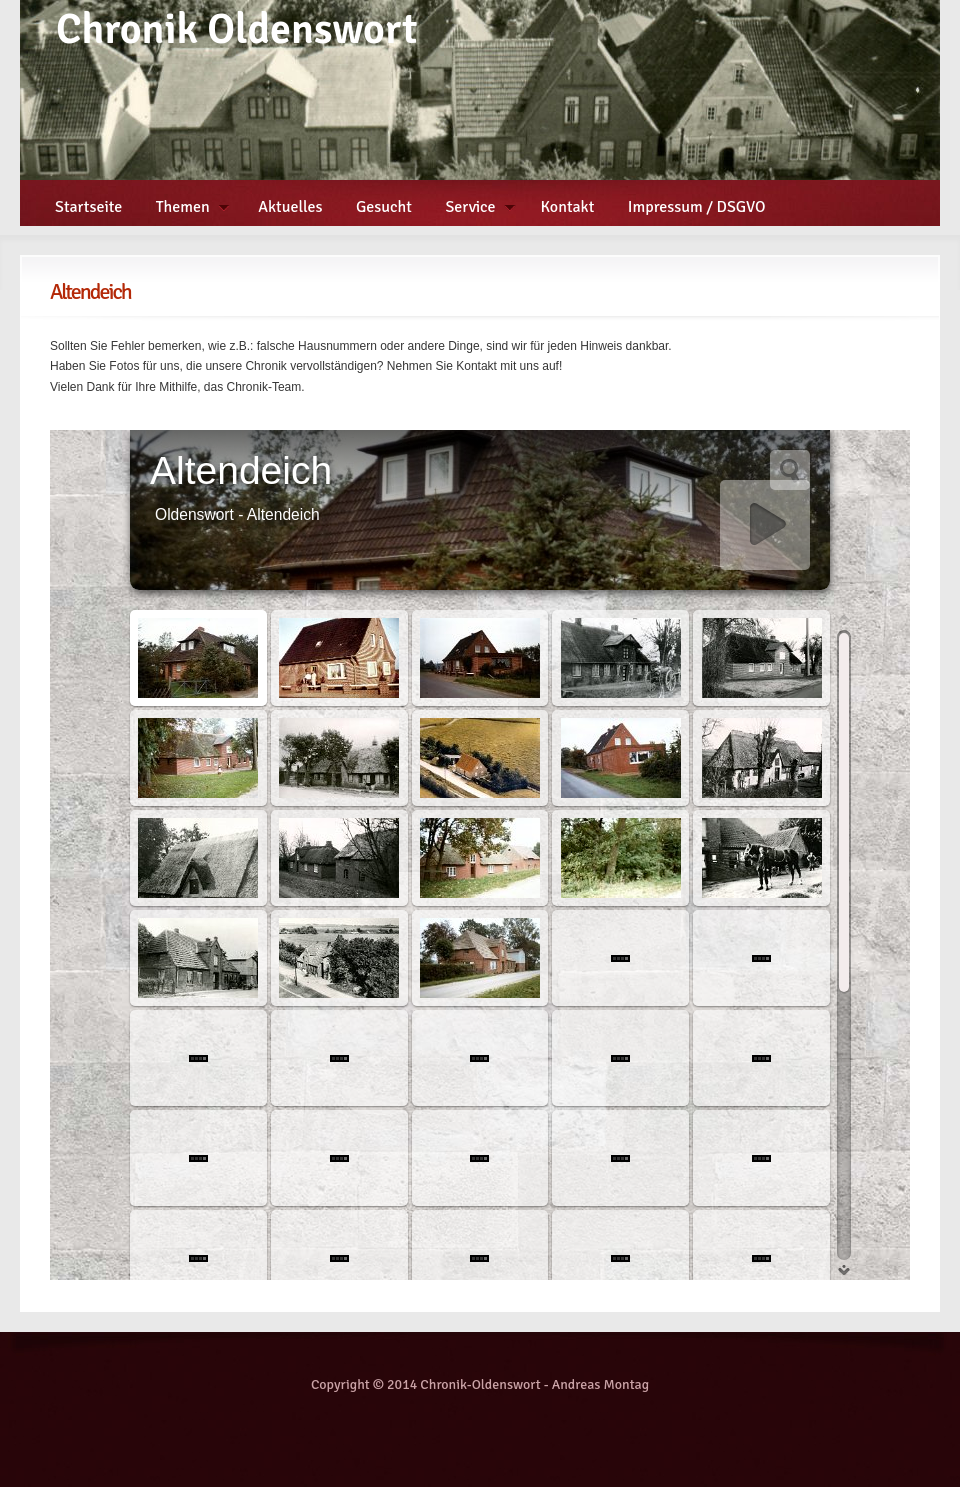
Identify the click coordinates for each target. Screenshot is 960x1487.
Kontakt (568, 207)
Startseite (88, 207)
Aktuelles (290, 207)
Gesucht (384, 207)
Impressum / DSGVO (697, 207)
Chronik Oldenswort (237, 29)
